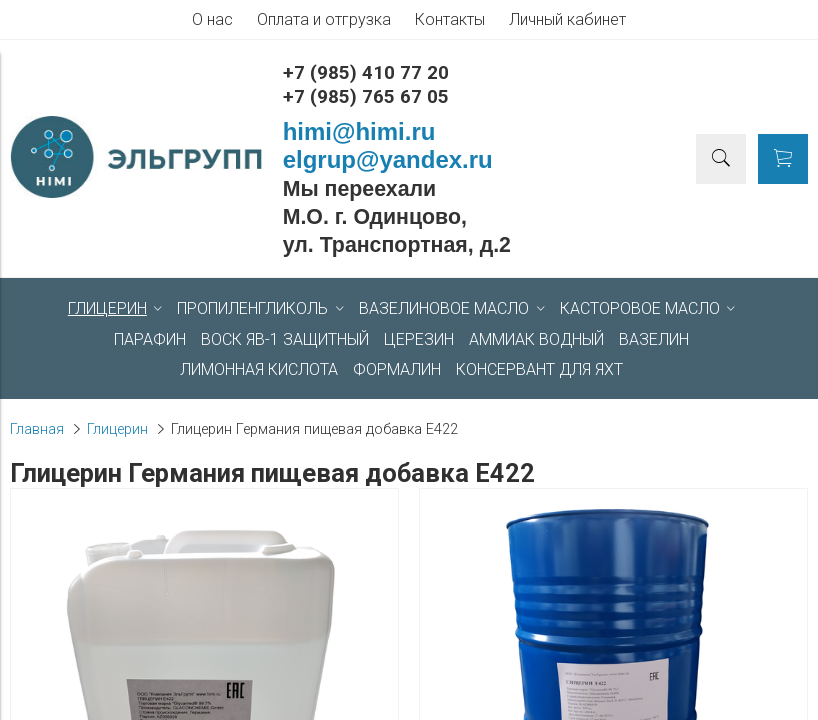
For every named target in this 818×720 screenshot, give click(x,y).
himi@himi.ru (359, 131)
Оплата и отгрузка (324, 19)
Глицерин (117, 429)
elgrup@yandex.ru (388, 159)
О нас (212, 19)
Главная (37, 429)
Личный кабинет (567, 19)
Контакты (450, 19)
